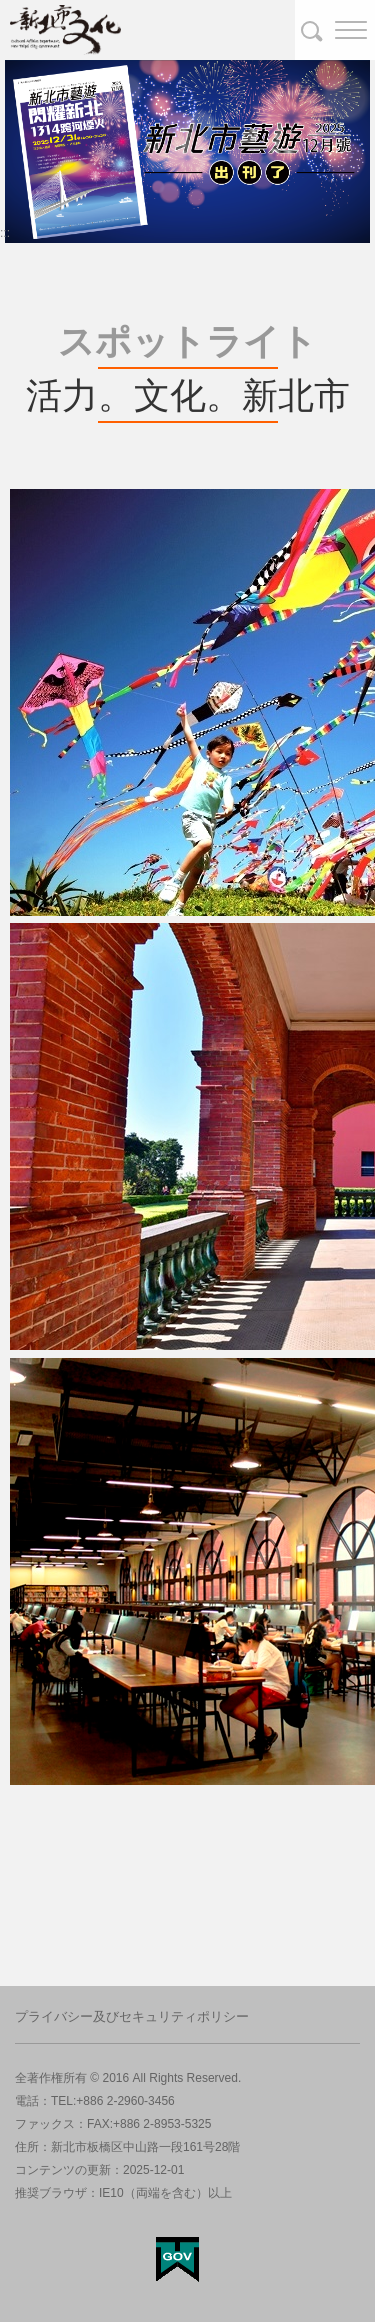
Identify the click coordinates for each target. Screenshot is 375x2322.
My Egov (177, 2259)
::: (5, 233)
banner (30, 68)
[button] (335, 30)
